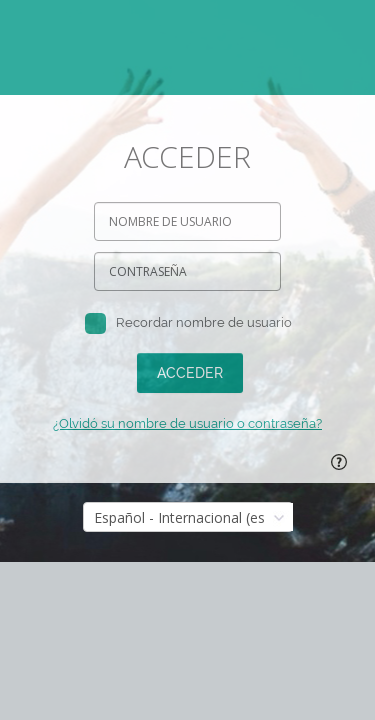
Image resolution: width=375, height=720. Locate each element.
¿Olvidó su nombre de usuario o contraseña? (187, 423)
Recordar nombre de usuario (204, 322)
